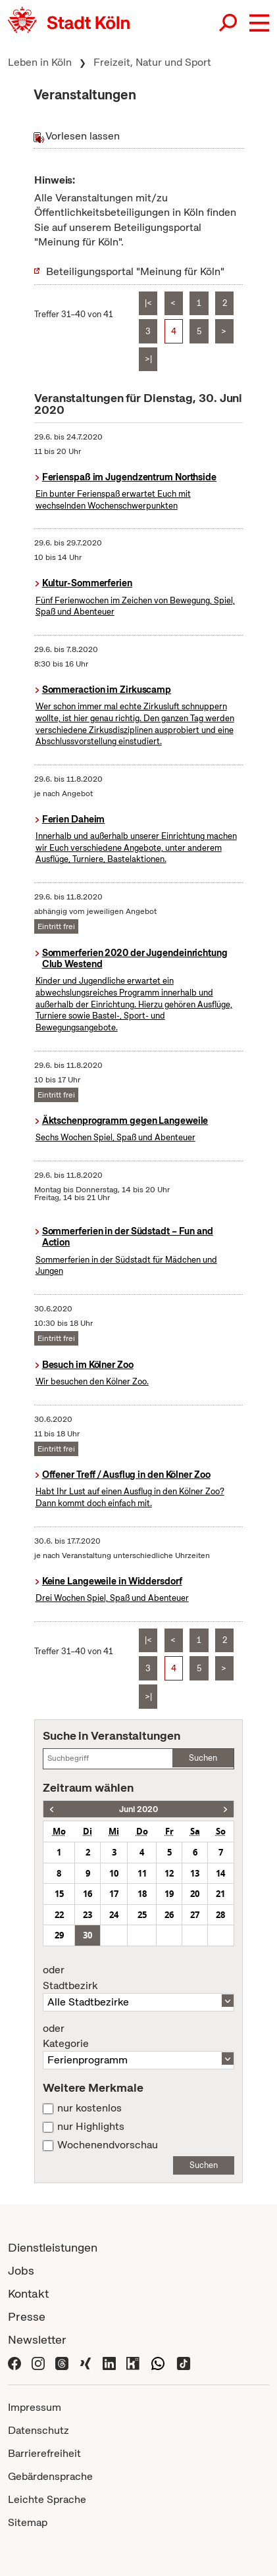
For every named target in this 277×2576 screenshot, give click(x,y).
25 (142, 1915)
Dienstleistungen (52, 2247)
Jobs (21, 2270)
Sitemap (27, 2522)
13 (194, 1873)
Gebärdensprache (50, 2476)
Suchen (203, 1757)
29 (59, 1935)
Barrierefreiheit (44, 2453)
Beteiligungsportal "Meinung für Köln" (135, 271)
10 (113, 1873)
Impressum (34, 2407)
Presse (26, 2316)
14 (220, 1873)
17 (113, 1894)
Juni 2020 (138, 1809)
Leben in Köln (40, 62)
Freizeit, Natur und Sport (152, 62)
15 (59, 1894)
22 (59, 1915)
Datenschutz (38, 2430)
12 (169, 1873)
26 (169, 1915)
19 (169, 1894)
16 (87, 1894)
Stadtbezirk (138, 1977)
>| (148, 359)
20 (194, 1894)
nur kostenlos (89, 2108)
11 (142, 1873)
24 (113, 1915)
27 (194, 1915)
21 (220, 1894)
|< (148, 303)
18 (142, 1894)
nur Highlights (90, 2126)
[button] (259, 23)
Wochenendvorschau (107, 2145)
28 (220, 1915)
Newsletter (37, 2339)
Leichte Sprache (47, 2499)
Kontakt (28, 2293)
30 (87, 1935)
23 (87, 1915)
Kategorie (138, 2036)
